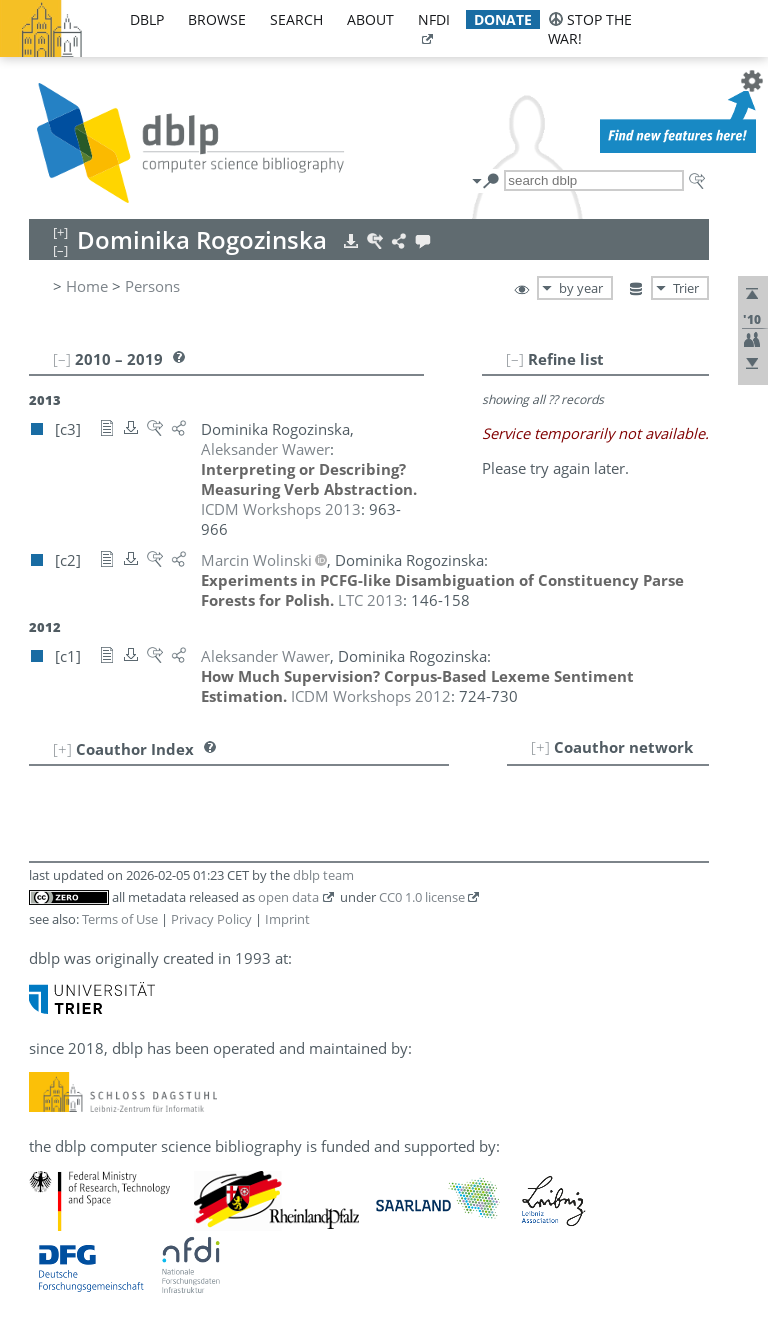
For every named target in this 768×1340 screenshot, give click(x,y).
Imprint (287, 919)
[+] (540, 747)
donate (503, 19)
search (296, 19)
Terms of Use (120, 919)
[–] (515, 359)
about (370, 19)
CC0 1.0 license (422, 897)
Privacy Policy (211, 919)
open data (288, 897)
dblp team (323, 875)
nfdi (434, 19)
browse (217, 19)
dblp (147, 19)
